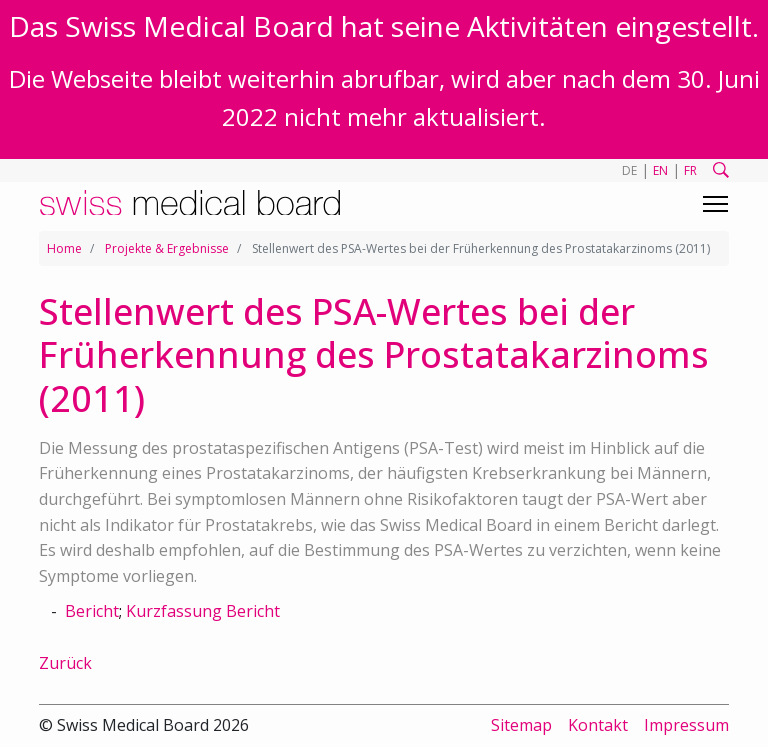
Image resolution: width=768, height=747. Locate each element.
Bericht (92, 611)
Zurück (65, 663)
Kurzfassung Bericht (203, 611)
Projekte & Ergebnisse (167, 248)
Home (64, 248)
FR (690, 170)
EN (660, 170)
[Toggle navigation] (715, 204)
